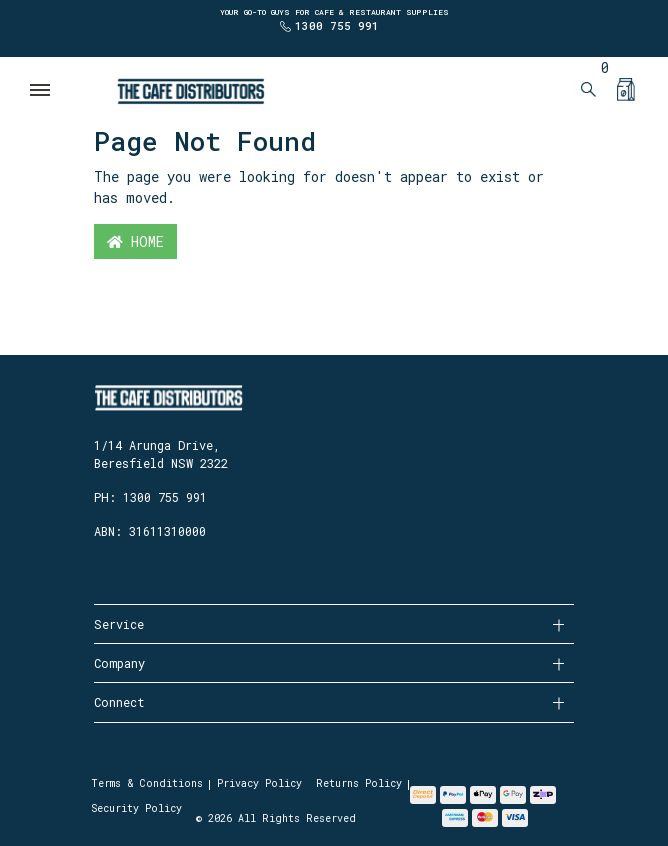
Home (135, 241)
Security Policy (136, 808)
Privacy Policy (259, 783)
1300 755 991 (337, 25)
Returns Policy (359, 783)
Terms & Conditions (147, 783)
